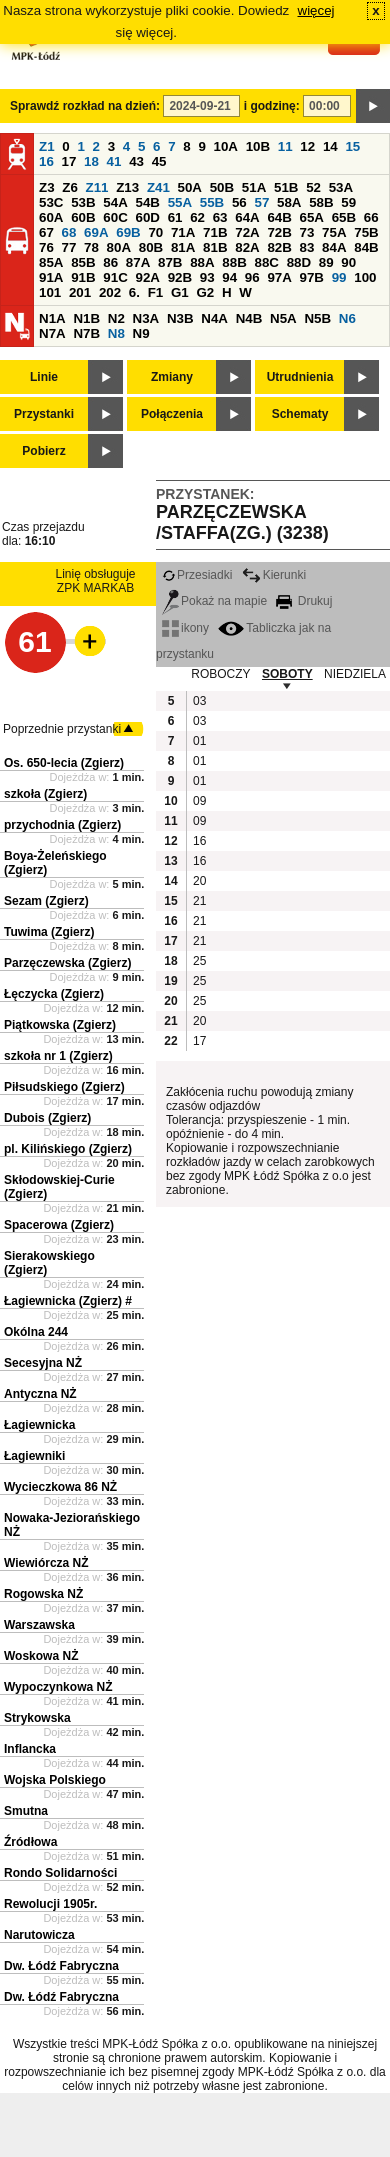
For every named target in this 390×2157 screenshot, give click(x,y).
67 (46, 232)
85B (83, 262)
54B (147, 202)
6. (134, 292)
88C (266, 262)
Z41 (158, 187)
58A (289, 202)
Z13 (127, 187)
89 (326, 262)
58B (321, 202)
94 (229, 277)
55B (212, 202)
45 (159, 161)
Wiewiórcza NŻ (46, 1563)
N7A (52, 333)
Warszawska (39, 1625)
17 (69, 161)
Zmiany (172, 377)
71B (215, 232)
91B (83, 277)
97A (279, 277)
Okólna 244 (36, 1332)
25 (199, 961)
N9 (141, 333)
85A (51, 262)
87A (138, 262)
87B (170, 262)
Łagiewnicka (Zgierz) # (68, 1301)
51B (286, 187)
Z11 (97, 187)
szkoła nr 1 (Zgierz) (58, 1056)
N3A (146, 318)
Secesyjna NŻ (43, 1363)
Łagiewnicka (39, 1425)
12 (307, 146)
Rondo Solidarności (60, 1873)
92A (147, 277)
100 (365, 277)
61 (175, 217)
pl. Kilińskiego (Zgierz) (68, 1149)
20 (199, 881)
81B (215, 247)
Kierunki (274, 575)
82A (247, 247)
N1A (52, 318)
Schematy (300, 414)
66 (371, 217)
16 (46, 161)
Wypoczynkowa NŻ (58, 1687)
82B (279, 247)
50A (190, 187)
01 (199, 741)
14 (330, 146)
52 (313, 187)
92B (180, 277)
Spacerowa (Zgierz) (59, 1225)
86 (110, 262)
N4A (214, 318)
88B (234, 262)
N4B (249, 318)
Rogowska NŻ (43, 1594)
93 (207, 277)
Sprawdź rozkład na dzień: (85, 106)
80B (151, 247)
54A (115, 202)
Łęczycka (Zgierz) (54, 994)
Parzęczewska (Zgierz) (67, 963)
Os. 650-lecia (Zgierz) (64, 763)
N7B (86, 333)
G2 (205, 292)
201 (80, 292)
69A (96, 232)
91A (51, 277)
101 (50, 292)
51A (254, 187)
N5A (283, 318)
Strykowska (37, 1718)
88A (202, 262)
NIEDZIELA (355, 674)
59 (348, 202)
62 (197, 217)
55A (180, 202)
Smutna (26, 1811)
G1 (180, 292)
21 (199, 901)
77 (69, 247)
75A (334, 232)
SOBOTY (287, 674)
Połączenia (172, 414)
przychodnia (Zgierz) (62, 825)
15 (352, 146)
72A (247, 232)
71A (183, 232)
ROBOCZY (220, 674)
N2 (116, 318)
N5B (317, 318)
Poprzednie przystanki (62, 729)
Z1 (47, 146)
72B (279, 232)
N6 (347, 318)
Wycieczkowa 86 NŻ (60, 1487)
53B (83, 202)
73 (307, 232)
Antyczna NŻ (40, 1394)
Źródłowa (30, 1842)
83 (307, 247)
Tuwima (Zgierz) (49, 932)
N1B (86, 318)
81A (183, 247)
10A (226, 146)
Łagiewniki (34, 1456)
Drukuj (304, 601)
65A (312, 217)
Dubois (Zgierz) (47, 1118)
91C (115, 277)
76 (46, 247)
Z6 (70, 187)
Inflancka (30, 1749)
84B (366, 247)
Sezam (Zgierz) (46, 901)
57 (261, 202)
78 (91, 247)
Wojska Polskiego (55, 1780)
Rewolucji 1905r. (50, 1904)
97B (312, 277)
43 (136, 161)
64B (279, 217)
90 (348, 262)
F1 (156, 292)
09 (199, 801)
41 (114, 161)
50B (222, 187)
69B (128, 232)
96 (252, 277)
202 (110, 292)
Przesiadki (197, 575)
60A (51, 217)
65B (344, 217)
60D (147, 217)
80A (119, 247)
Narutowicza (39, 1935)
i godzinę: (272, 106)
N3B (180, 318)
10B (258, 146)
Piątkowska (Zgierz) (60, 1025)
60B (83, 217)
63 (220, 217)
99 (339, 277)
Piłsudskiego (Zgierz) (64, 1087)
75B (366, 232)
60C (115, 217)
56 (239, 202)
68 (69, 232)
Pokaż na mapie (214, 601)
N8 (116, 333)
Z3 (47, 187)
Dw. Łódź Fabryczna (61, 1966)
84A (334, 247)
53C (51, 202)
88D (299, 262)
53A (341, 187)
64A (247, 217)
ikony (185, 628)
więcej (316, 10)
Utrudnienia (300, 377)
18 (91, 161)
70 (155, 232)
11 (285, 146)
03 (199, 701)
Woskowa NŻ (41, 1656)
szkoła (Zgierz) (45, 794)
